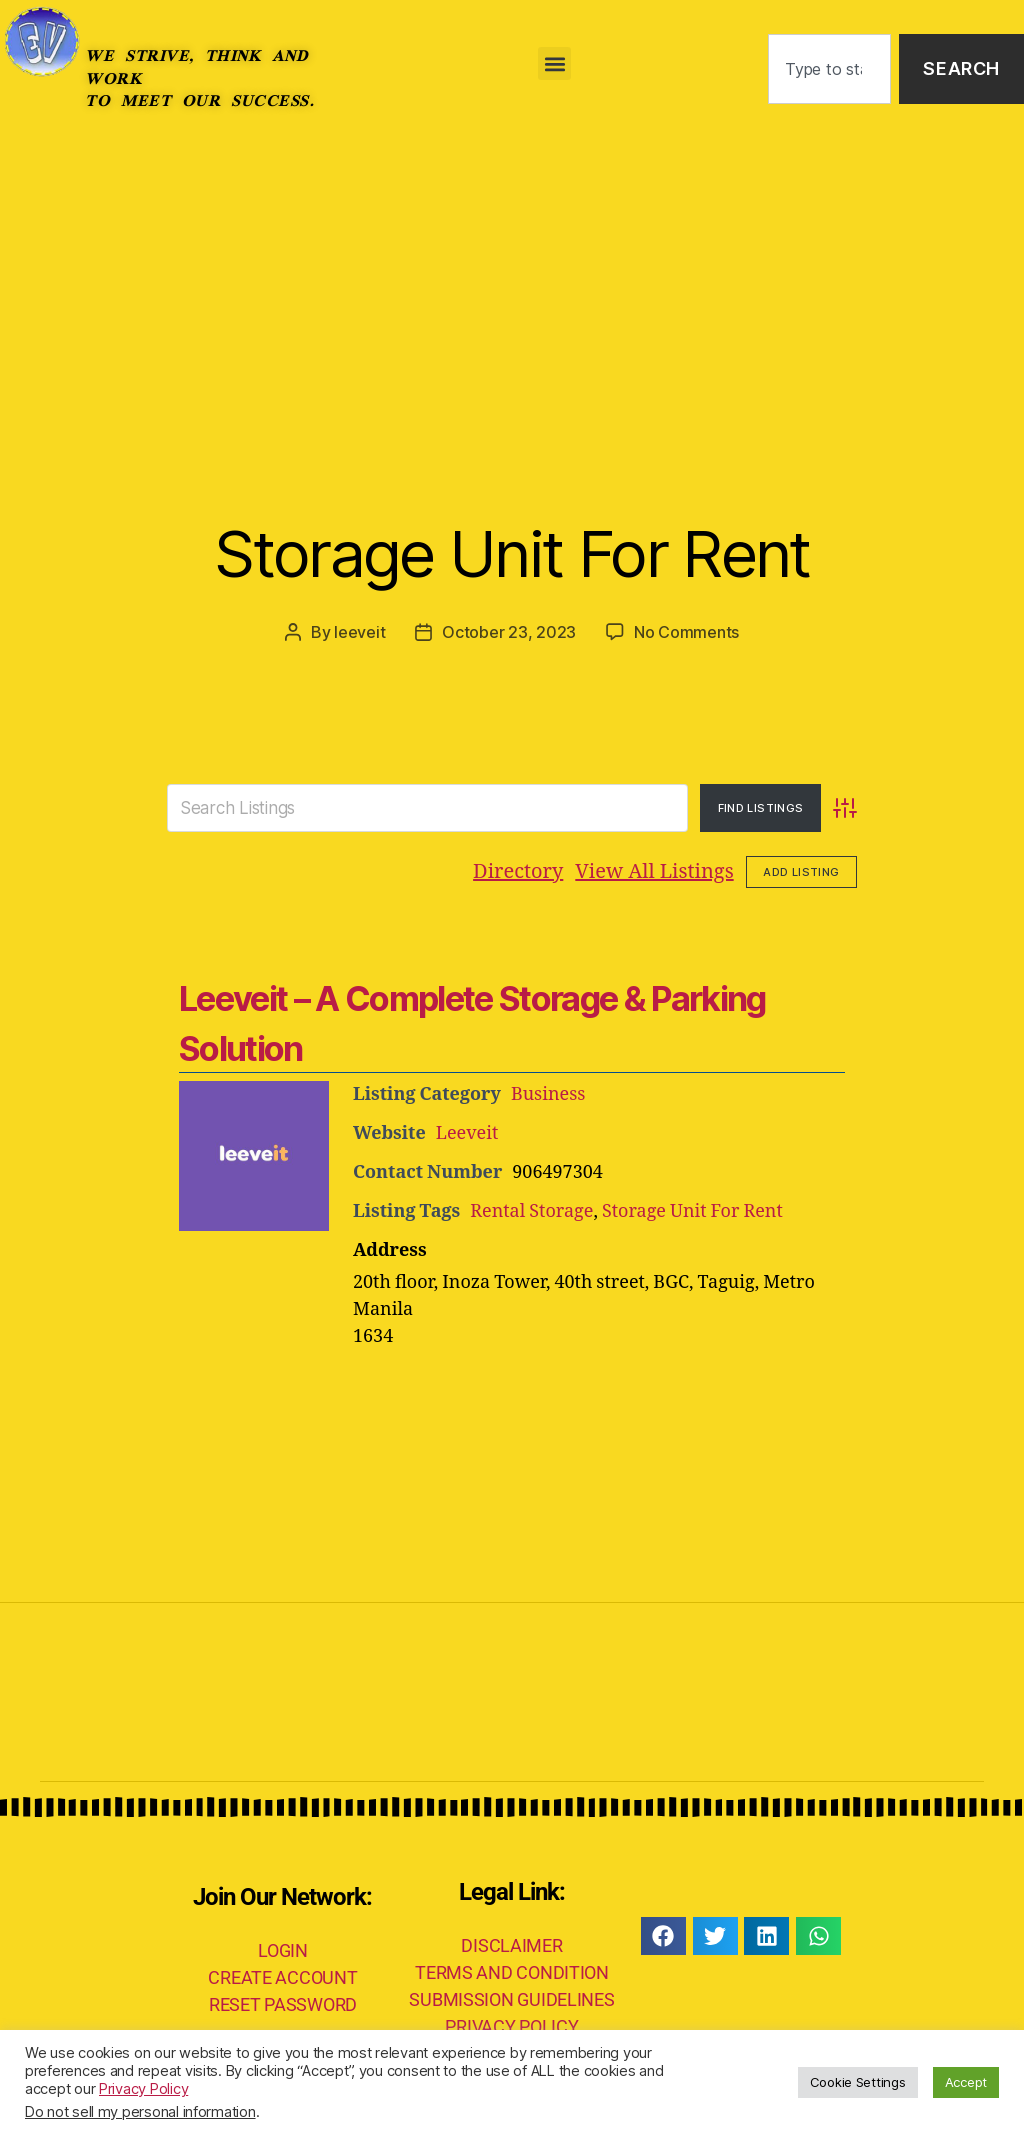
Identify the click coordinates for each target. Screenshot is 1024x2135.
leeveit (359, 632)
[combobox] (829, 69)
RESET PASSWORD (283, 2004)
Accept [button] (966, 2082)
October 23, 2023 (509, 632)
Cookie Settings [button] (858, 2082)
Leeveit (467, 1133)
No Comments (686, 632)
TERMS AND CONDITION (512, 1972)
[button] (554, 63)
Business (548, 1094)
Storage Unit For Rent (511, 553)
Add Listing (801, 872)
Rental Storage (531, 1211)
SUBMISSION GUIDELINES (511, 1999)
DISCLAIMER (511, 1945)
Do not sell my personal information (140, 2112)
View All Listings (654, 871)
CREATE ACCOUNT (282, 1977)
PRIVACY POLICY (511, 2026)
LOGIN (283, 1950)
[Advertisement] (512, 288)
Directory (518, 871)
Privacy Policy (143, 2089)
